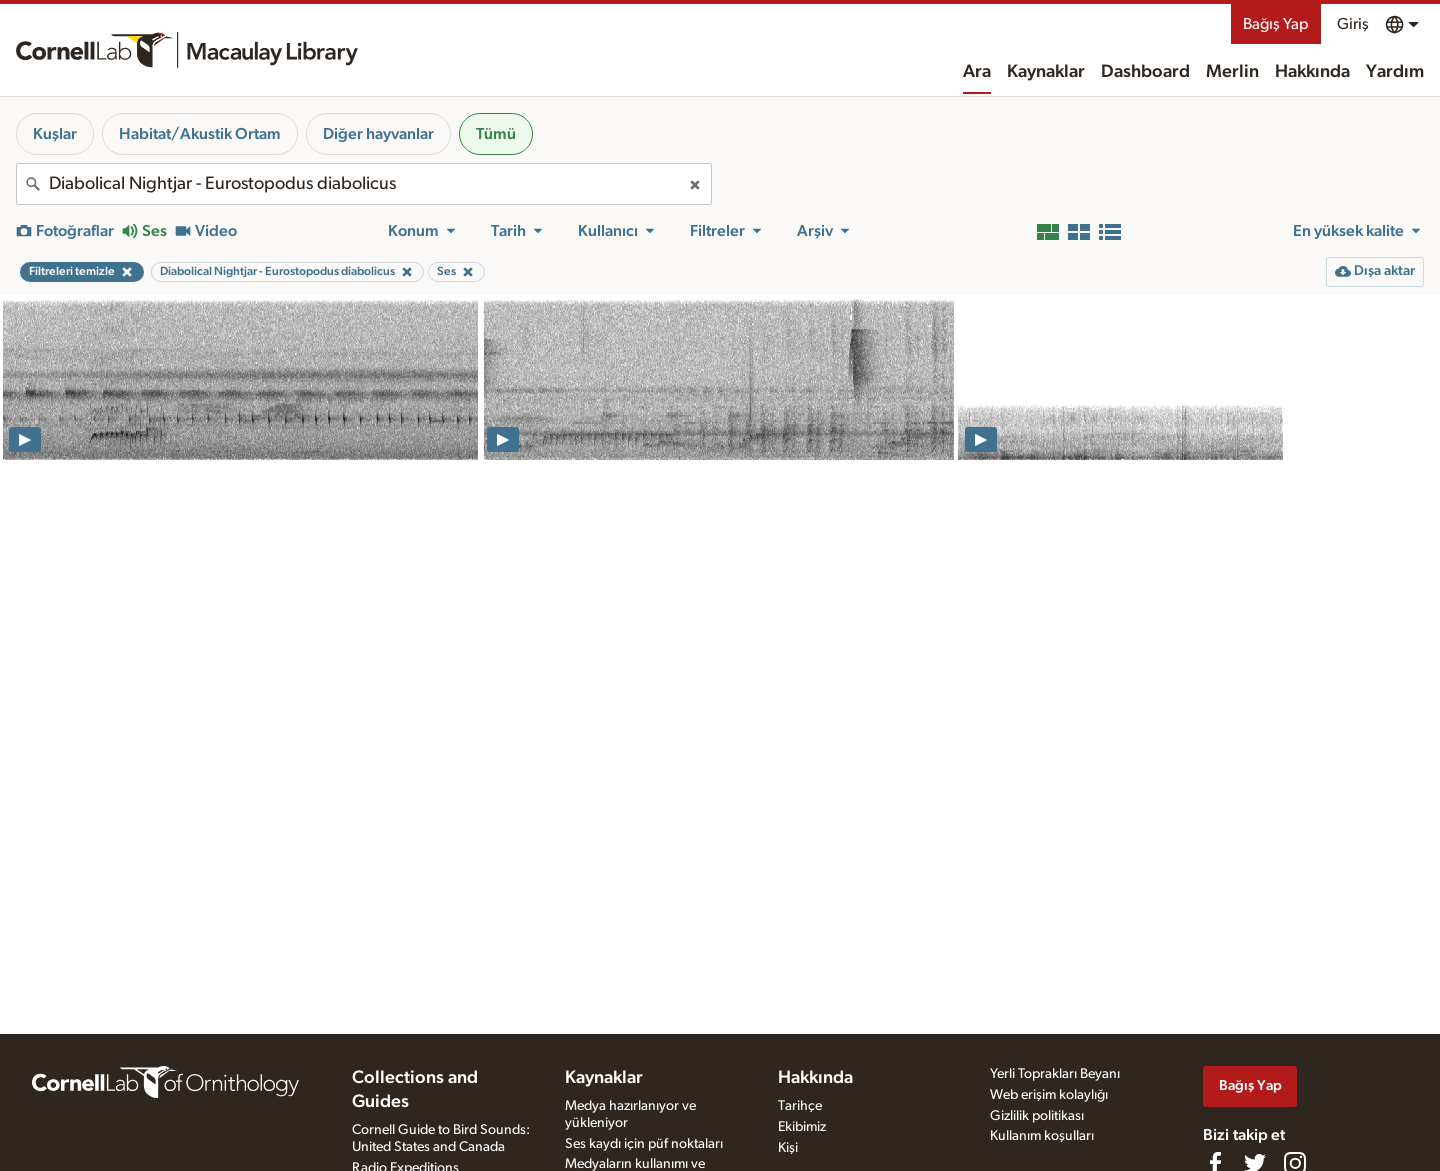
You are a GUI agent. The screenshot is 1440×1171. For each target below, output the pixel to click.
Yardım (1395, 72)
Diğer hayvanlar (378, 134)
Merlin (1232, 72)
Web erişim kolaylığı (1049, 1095)
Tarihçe (800, 1106)
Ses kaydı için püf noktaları (644, 1144)
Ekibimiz (802, 1127)
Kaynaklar (1046, 72)
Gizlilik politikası (1037, 1116)
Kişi (788, 1148)
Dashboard (1145, 72)
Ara (977, 72)
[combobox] (364, 184)
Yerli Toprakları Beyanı (1055, 1074)
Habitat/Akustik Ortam (200, 134)
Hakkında (1312, 72)
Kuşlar (55, 134)
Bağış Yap (1276, 24)
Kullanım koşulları (1042, 1136)
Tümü (496, 134)
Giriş (1353, 24)
